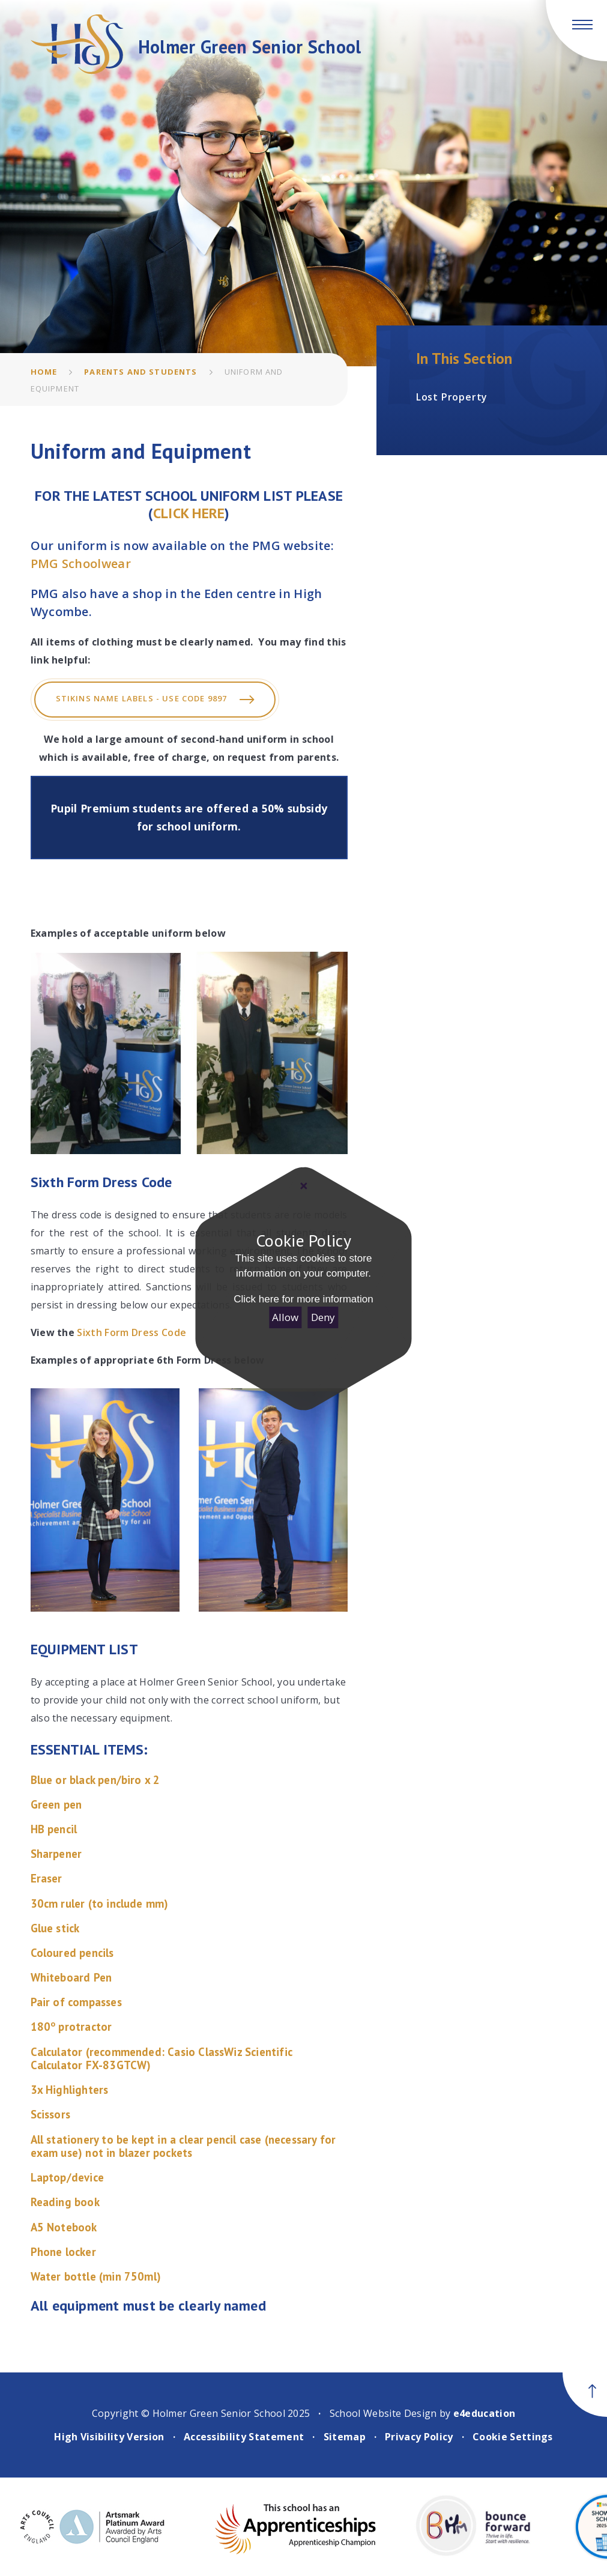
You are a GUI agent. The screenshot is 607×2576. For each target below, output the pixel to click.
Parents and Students (140, 371)
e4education (484, 2413)
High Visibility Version (109, 2436)
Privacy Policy (419, 2436)
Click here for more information (303, 1299)
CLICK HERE (189, 513)
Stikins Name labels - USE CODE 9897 (155, 699)
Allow (285, 1317)
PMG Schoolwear (81, 563)
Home (44, 371)
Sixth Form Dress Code (131, 1332)
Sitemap (345, 2436)
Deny (323, 1317)
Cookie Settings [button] (513, 2436)
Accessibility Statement (244, 2436)
